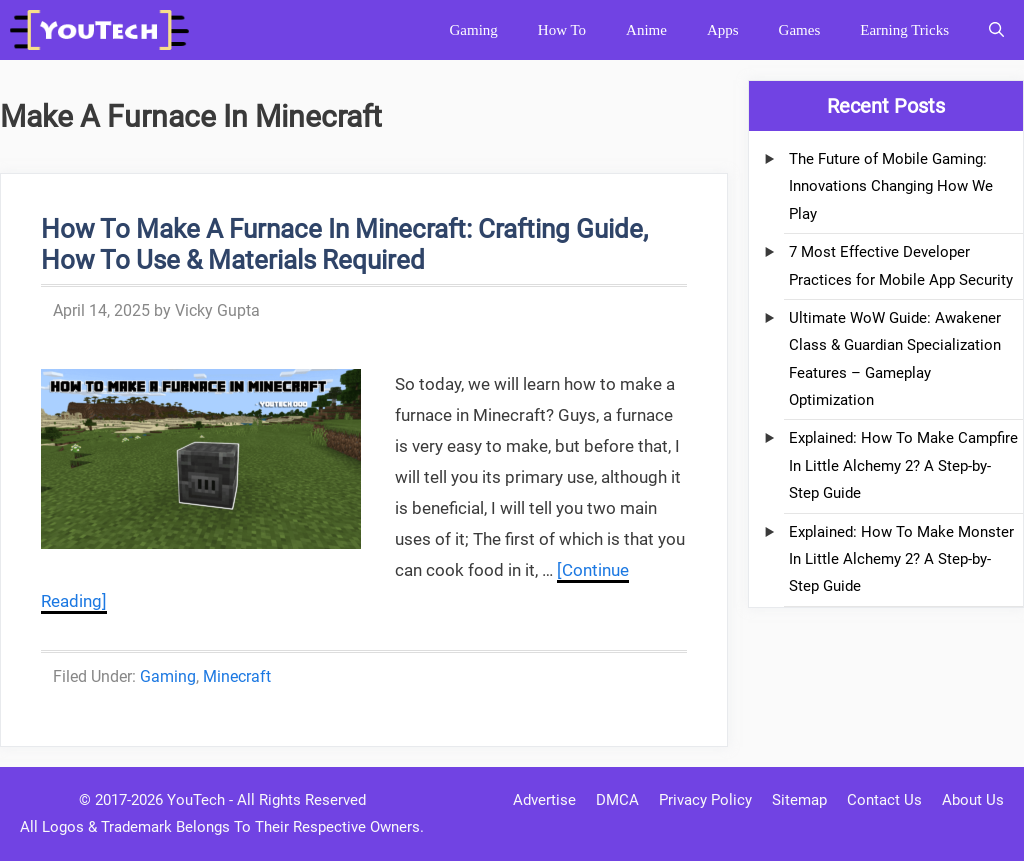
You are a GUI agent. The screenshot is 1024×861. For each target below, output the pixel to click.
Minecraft (237, 676)
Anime (646, 30)
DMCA (617, 800)
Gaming (473, 30)
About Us (973, 800)
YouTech (196, 800)
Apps (723, 30)
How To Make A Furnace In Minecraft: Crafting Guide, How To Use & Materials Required (344, 244)
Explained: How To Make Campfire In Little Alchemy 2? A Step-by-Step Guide (903, 465)
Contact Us (884, 800)
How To (562, 30)
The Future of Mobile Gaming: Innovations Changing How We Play (891, 186)
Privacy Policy (705, 800)
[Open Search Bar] (996, 30)
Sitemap (799, 800)
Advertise (544, 800)
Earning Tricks (904, 30)
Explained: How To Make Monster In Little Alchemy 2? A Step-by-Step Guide (901, 559)
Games (800, 30)
